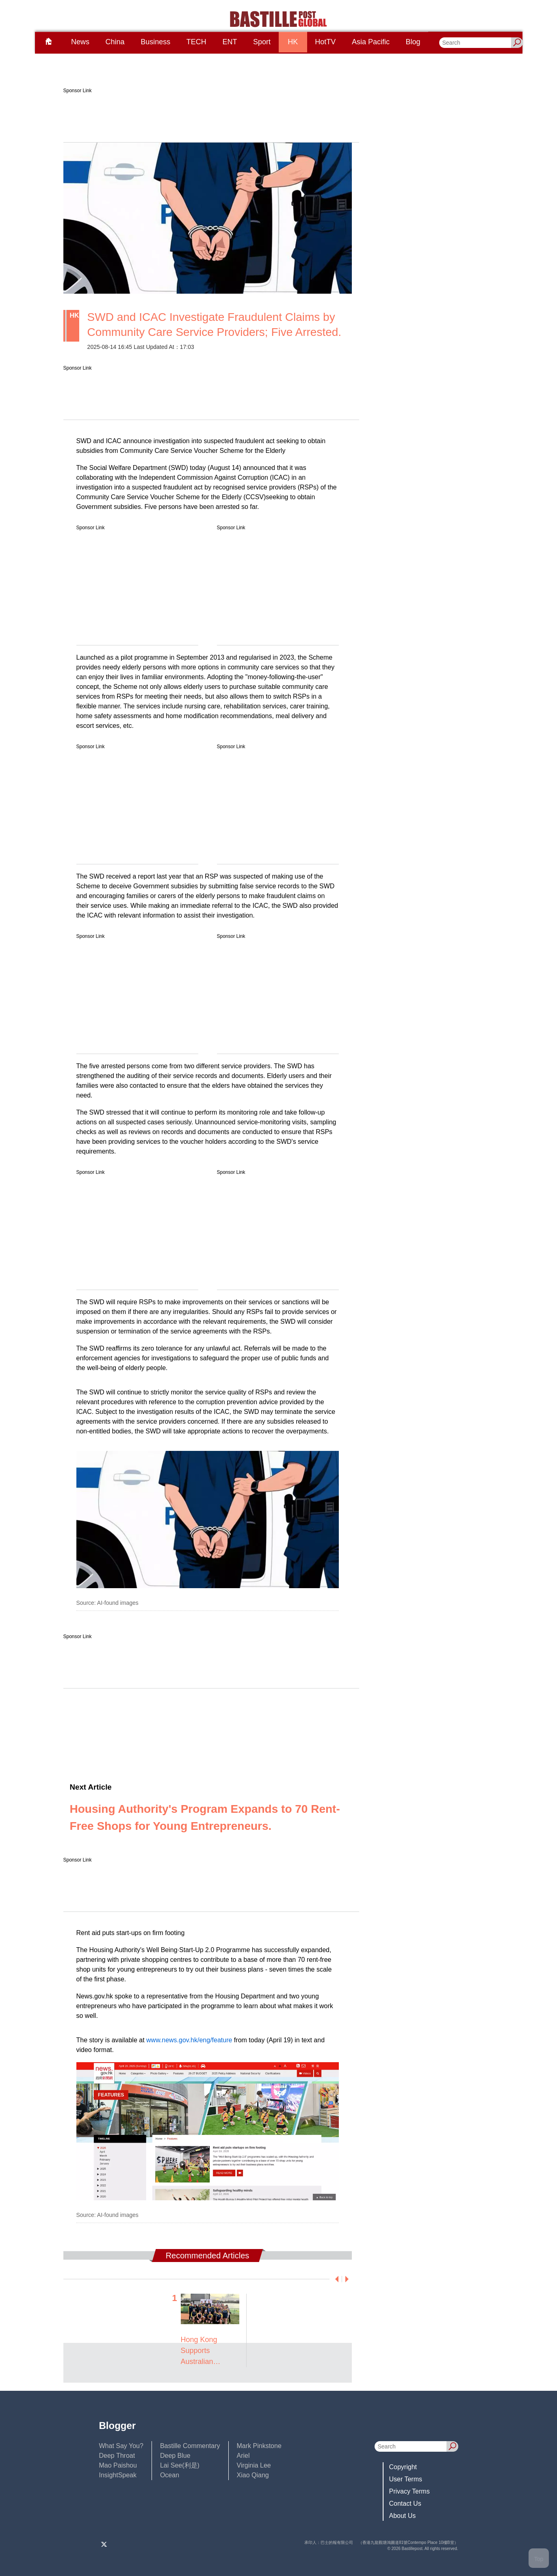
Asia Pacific (371, 42)
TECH (196, 42)
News (80, 42)
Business (155, 42)
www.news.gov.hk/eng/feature (189, 2040)
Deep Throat (117, 2455)
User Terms (406, 2479)
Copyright (403, 2466)
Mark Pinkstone (259, 2445)
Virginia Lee (254, 2465)
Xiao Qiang (253, 2475)
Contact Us (405, 2503)
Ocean (169, 2475)
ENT (229, 42)
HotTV (325, 42)
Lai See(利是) (179, 2465)
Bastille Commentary (190, 2445)
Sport (262, 42)
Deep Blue (175, 2455)
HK (293, 42)
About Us (402, 2515)
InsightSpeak (118, 2475)
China (115, 42)
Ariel (243, 2455)
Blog (413, 42)
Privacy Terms (409, 2491)
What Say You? (121, 2445)
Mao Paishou (118, 2465)
